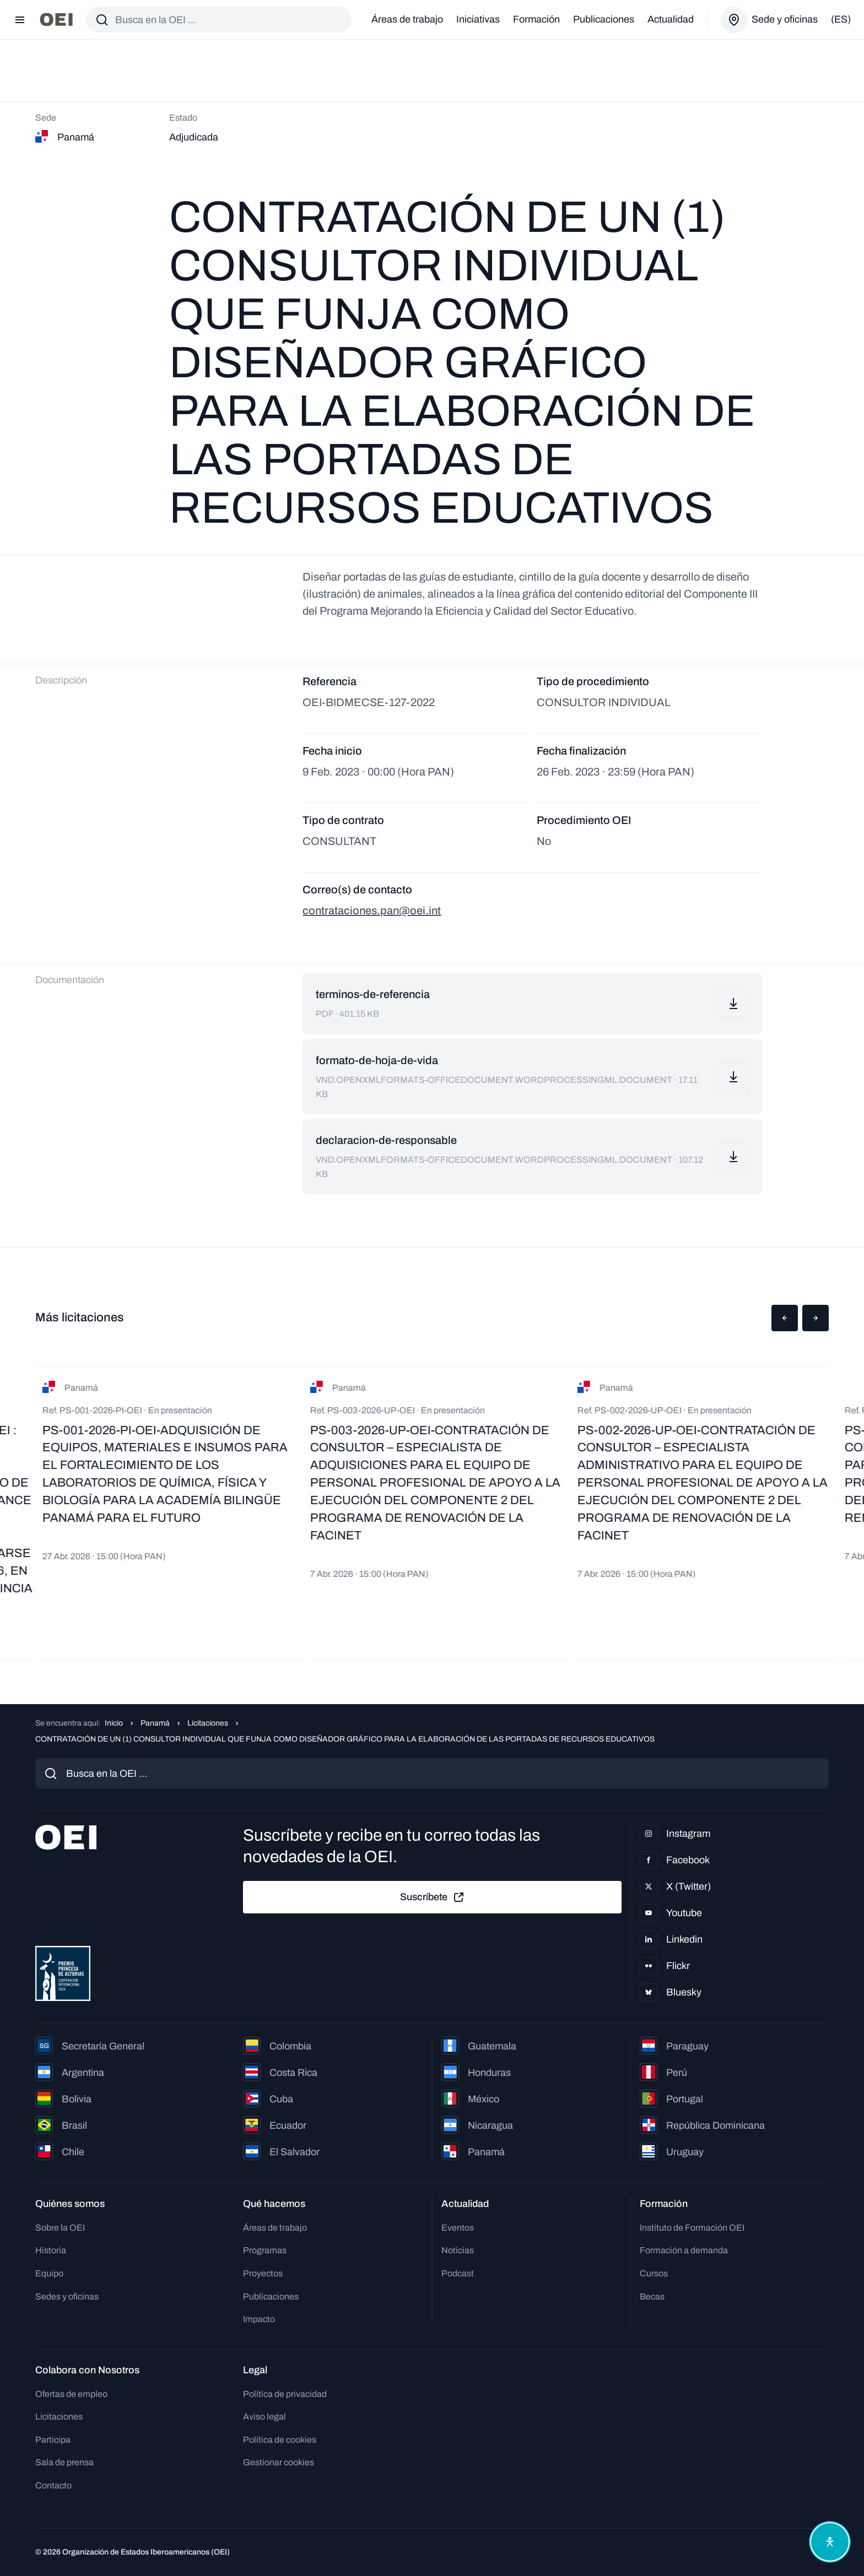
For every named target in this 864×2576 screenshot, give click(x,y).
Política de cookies (279, 2439)
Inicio (114, 1723)
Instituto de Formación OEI (692, 2227)
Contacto (53, 2485)
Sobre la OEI (60, 2227)
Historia (50, 2250)
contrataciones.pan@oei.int (372, 910)
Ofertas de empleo (71, 2394)
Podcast (457, 2273)
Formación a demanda (684, 2250)
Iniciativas (478, 19)
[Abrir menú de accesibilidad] (830, 2542)
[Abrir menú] (19, 19)
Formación (536, 19)
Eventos (457, 2227)
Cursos (654, 2273)
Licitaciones (207, 1723)
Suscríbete (432, 1897)
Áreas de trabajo (407, 19)
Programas (265, 2250)
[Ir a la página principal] (56, 19)
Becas (652, 2296)
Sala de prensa (64, 2462)
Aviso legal (264, 2416)
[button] (784, 1318)
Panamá (155, 1723)
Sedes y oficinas (67, 2296)
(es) (841, 19)
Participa (53, 2439)
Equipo (49, 2273)
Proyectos (263, 2273)
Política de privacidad (285, 2394)
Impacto (259, 2319)
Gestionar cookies (278, 2462)
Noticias (457, 2250)
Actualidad (670, 19)
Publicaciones (603, 19)
